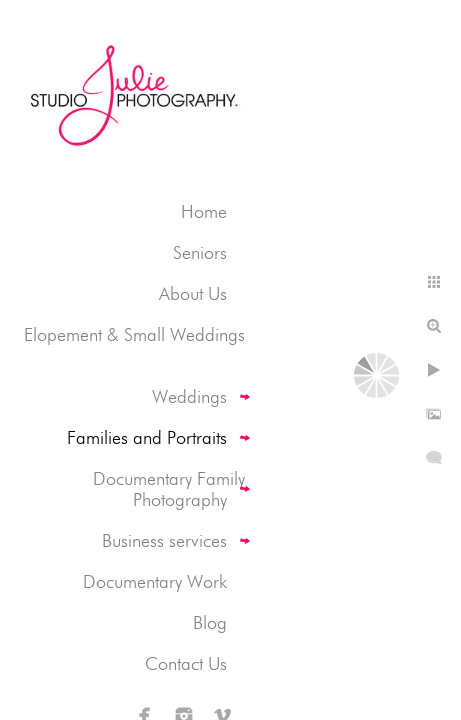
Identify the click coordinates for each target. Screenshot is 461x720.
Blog (210, 622)
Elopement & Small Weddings (134, 334)
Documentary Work (155, 581)
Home (204, 211)
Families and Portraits (147, 437)
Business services (164, 540)
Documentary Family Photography (169, 489)
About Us (193, 293)
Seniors (200, 252)
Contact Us (186, 663)
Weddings (189, 396)
